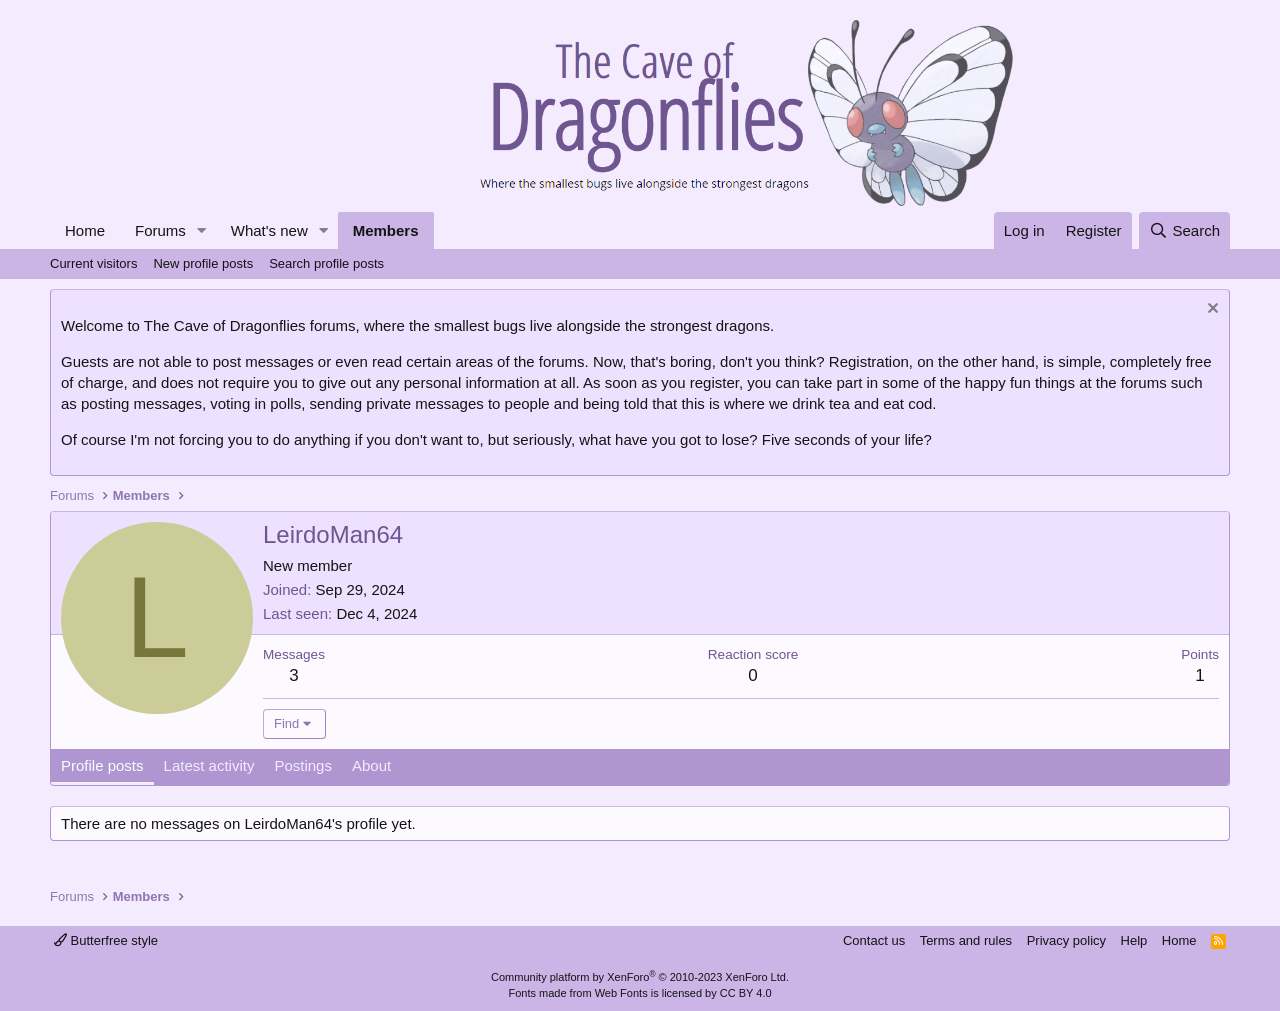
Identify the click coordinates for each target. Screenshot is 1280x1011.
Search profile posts (326, 263)
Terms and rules (966, 940)
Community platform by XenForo (640, 977)
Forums (160, 230)
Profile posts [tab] (102, 765)
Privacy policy (1066, 940)
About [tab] (371, 765)
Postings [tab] (303, 765)
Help (1134, 940)
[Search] (1184, 230)
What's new (269, 230)
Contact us (874, 940)
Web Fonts (621, 993)
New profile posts (203, 263)
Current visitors (93, 263)
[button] (202, 230)
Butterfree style (106, 940)
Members (386, 230)
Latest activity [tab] (209, 765)
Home (85, 230)
